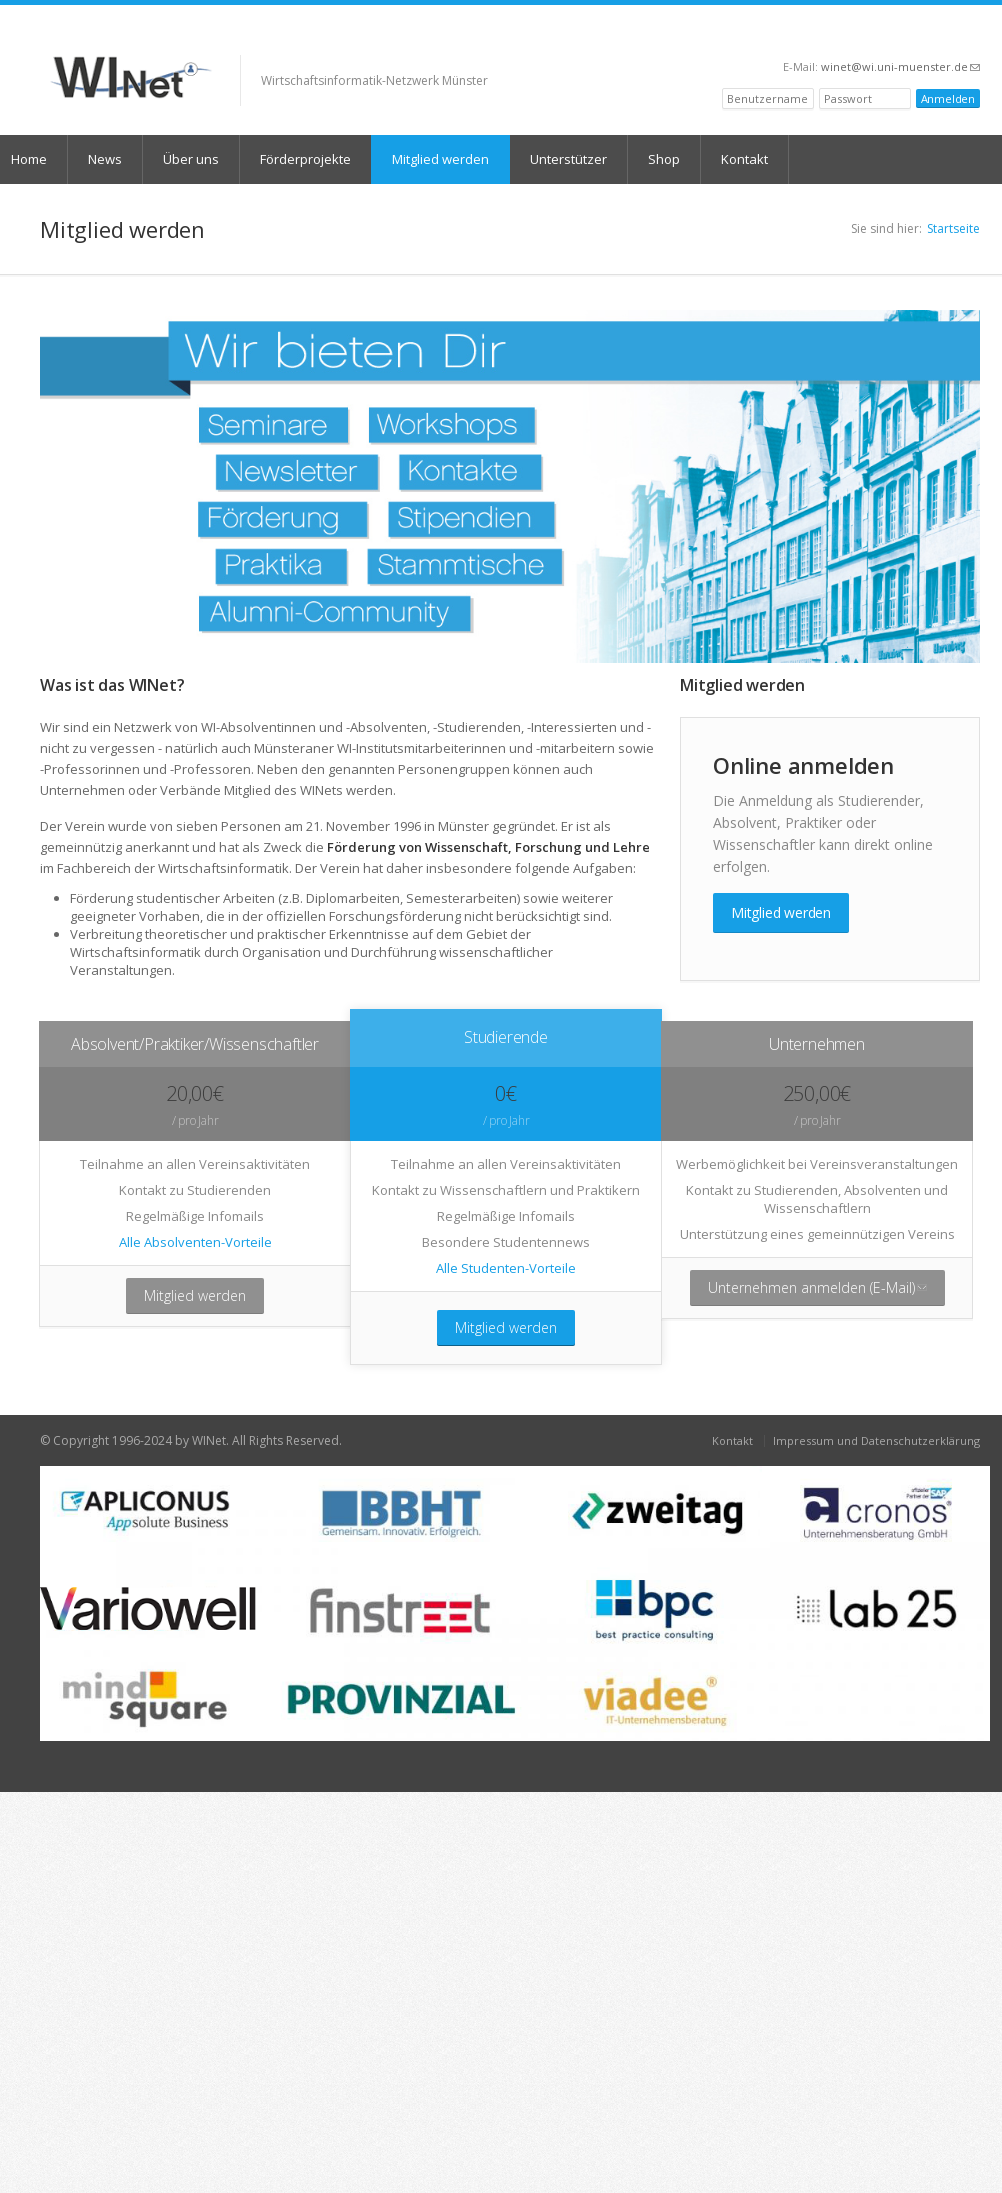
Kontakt (744, 159)
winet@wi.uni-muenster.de (900, 66)
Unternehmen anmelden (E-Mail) (826, 1292)
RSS (971, 36)
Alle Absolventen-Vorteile (195, 1242)
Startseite (953, 228)
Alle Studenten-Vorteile (506, 1268)
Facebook (894, 36)
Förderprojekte (305, 159)
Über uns (191, 159)
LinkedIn (944, 36)
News (105, 159)
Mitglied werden (440, 159)
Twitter (917, 36)
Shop (664, 159)
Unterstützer (568, 159)
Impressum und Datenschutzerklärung (876, 1440)
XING (871, 36)
